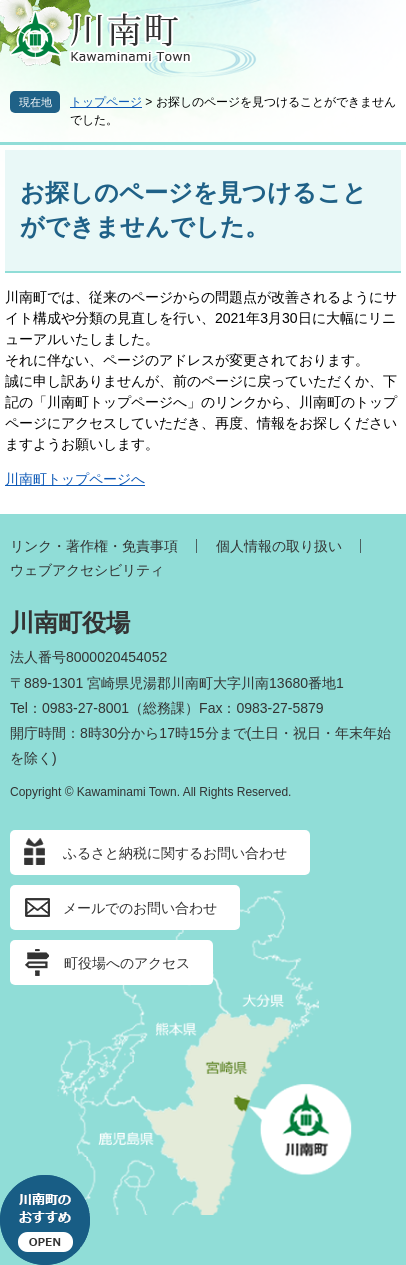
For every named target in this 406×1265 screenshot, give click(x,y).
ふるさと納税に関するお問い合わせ (175, 853)
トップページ (106, 102)
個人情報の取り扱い (279, 546)
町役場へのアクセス (127, 963)
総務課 (164, 708)
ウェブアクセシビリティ (87, 570)
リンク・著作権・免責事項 (94, 546)
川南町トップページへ (75, 479)
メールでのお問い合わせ (140, 908)
